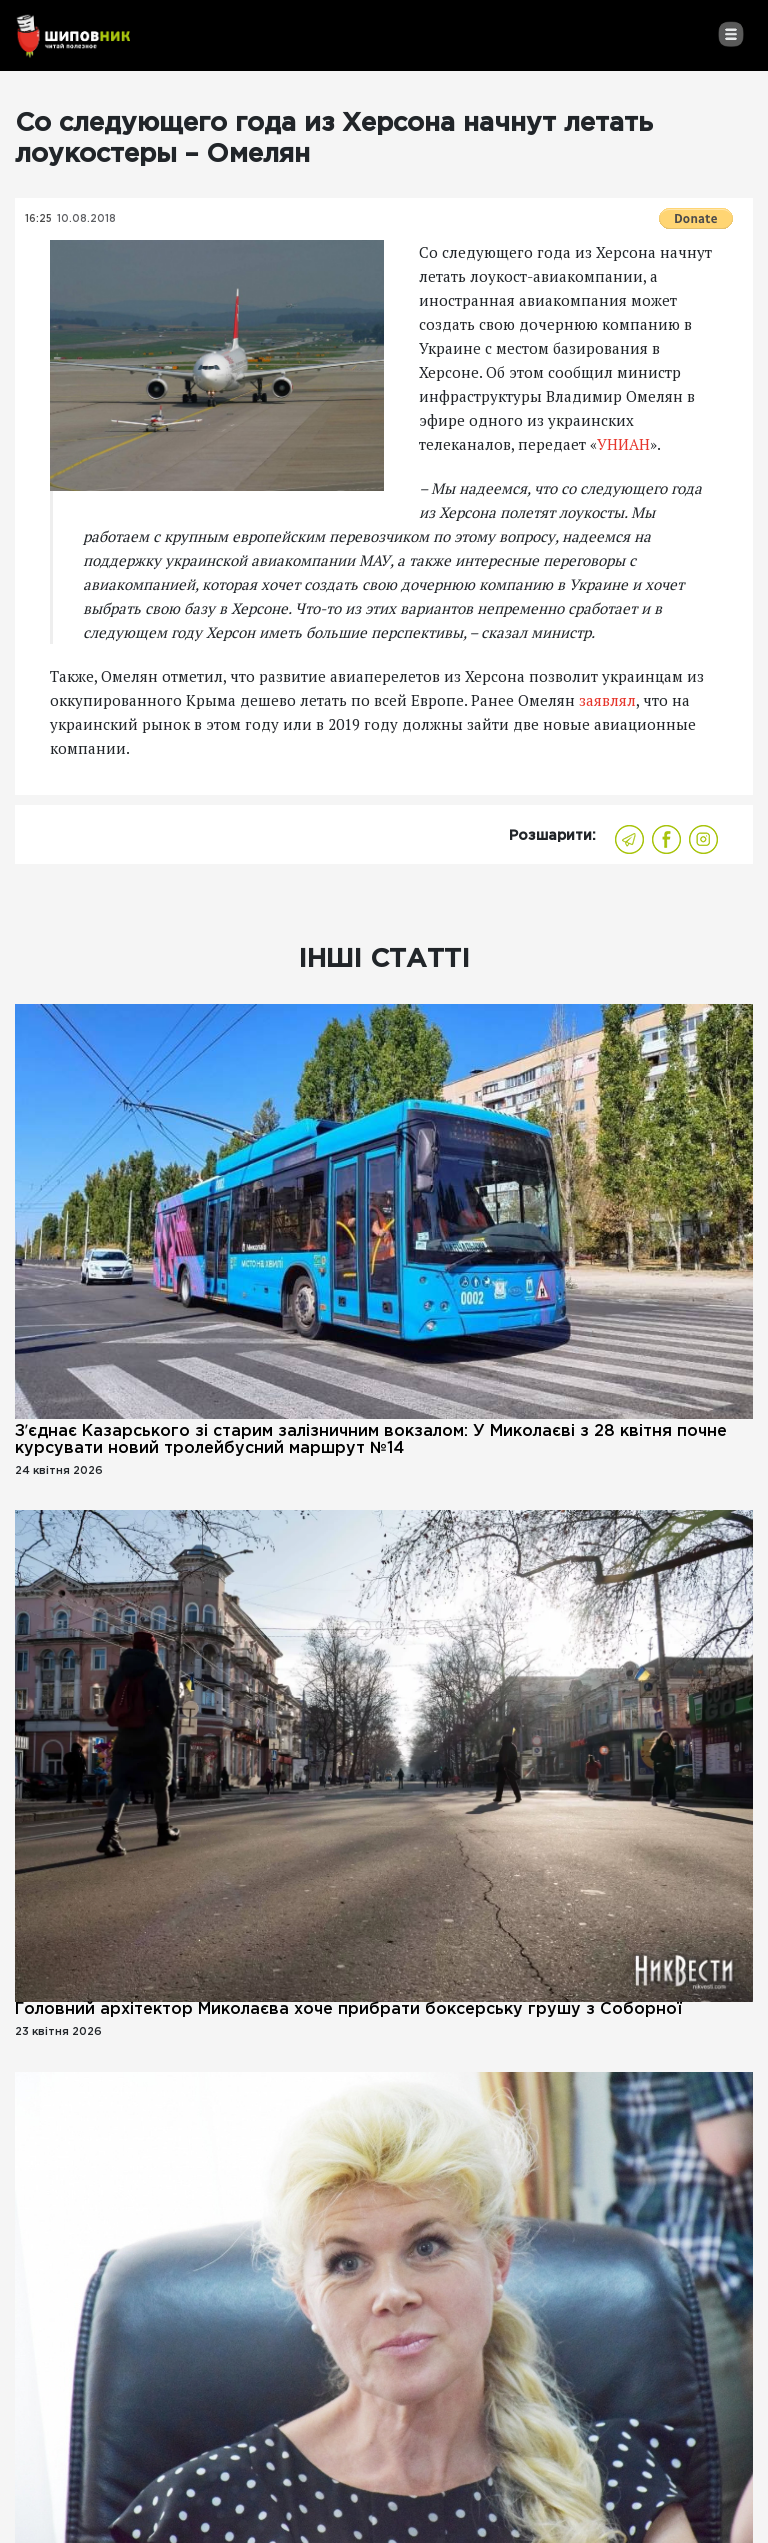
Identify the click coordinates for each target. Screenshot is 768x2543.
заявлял (607, 700)
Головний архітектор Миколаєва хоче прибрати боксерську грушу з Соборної (348, 2009)
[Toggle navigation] (730, 34)
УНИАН (623, 444)
